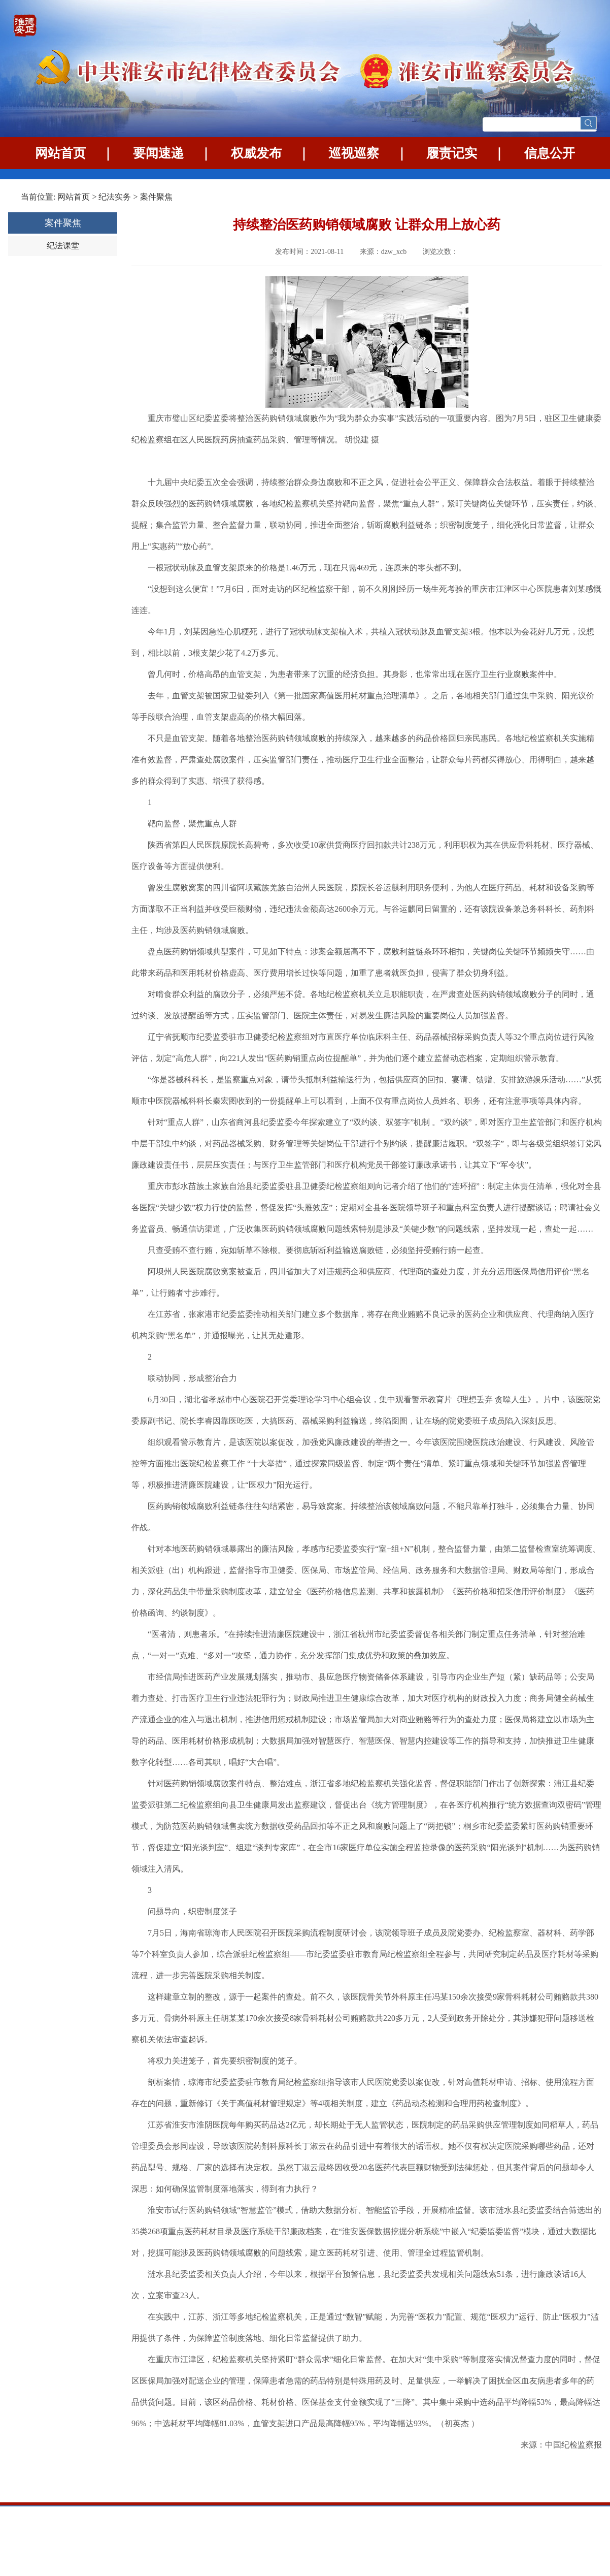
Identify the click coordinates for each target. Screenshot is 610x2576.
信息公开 (549, 153)
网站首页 (60, 153)
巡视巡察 (353, 153)
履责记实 (451, 153)
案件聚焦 (156, 196)
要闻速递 (158, 153)
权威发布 (256, 153)
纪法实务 (114, 196)
